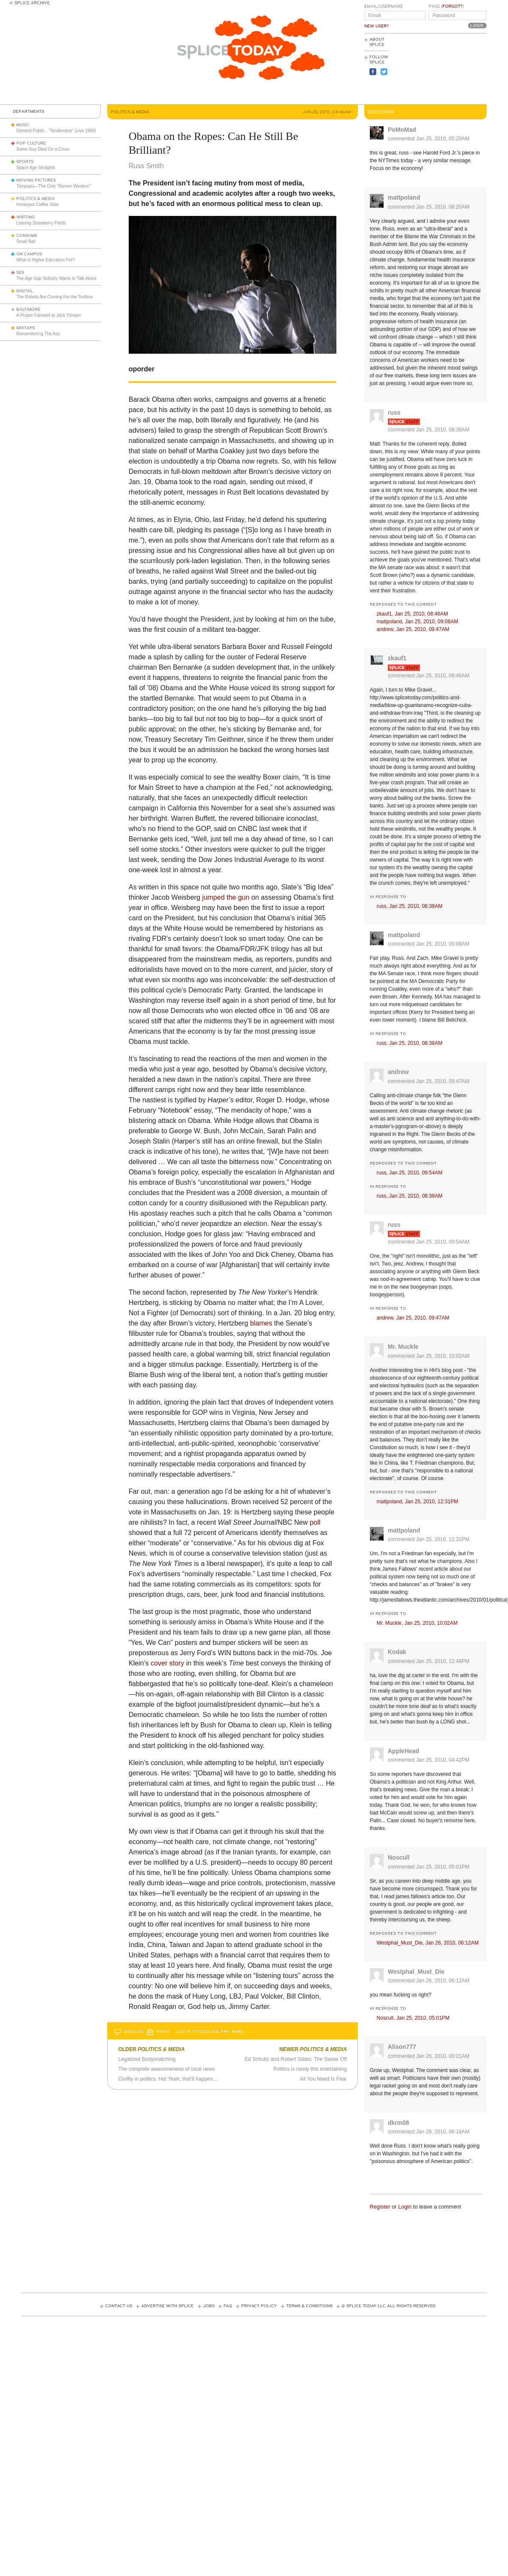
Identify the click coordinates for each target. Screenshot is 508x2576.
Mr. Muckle (403, 1346)
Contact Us (118, 2306)
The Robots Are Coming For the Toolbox (54, 296)
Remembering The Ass (38, 333)
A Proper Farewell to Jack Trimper (48, 315)
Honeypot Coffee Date (37, 204)
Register (380, 2206)
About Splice (376, 42)
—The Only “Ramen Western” (53, 186)
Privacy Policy (259, 2306)
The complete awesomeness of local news (166, 2069)
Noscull (399, 1857)
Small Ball (25, 241)
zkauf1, (412, 614)
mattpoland (404, 197)
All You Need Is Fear (323, 2079)
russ (394, 412)
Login (404, 2206)
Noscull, (413, 2018)
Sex (20, 272)
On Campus (29, 254)
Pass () (446, 6)
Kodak (397, 1651)
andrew (398, 1071)
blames (261, 1323)
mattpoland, (417, 622)
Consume (26, 235)
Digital (24, 291)
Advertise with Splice (167, 2306)
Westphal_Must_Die (416, 1971)
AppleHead (403, 1751)
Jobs (209, 2306)
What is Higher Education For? (45, 260)
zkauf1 (397, 658)
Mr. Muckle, (417, 1623)
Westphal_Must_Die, (428, 1943)
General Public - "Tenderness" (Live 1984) (56, 130)
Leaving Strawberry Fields (41, 223)
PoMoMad (402, 129)
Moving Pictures (36, 180)
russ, (409, 906)
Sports (24, 161)
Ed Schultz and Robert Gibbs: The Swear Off (296, 2059)
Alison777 (402, 2046)
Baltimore (28, 309)
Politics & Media (35, 198)
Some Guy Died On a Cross (43, 149)
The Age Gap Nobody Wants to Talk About (56, 278)
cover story (167, 1663)
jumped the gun (225, 897)
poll (315, 1522)
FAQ (228, 2306)
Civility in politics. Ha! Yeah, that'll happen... (167, 2079)
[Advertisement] (448, 69)
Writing (25, 217)
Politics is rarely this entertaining (310, 2069)
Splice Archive (32, 3)
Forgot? (452, 6)
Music (23, 124)
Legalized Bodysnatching (146, 2059)
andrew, (413, 629)
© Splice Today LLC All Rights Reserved (388, 2306)
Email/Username (383, 6)
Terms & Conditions (309, 2306)
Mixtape (25, 328)
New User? (376, 26)
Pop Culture (31, 143)
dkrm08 (398, 2122)
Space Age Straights (35, 167)
